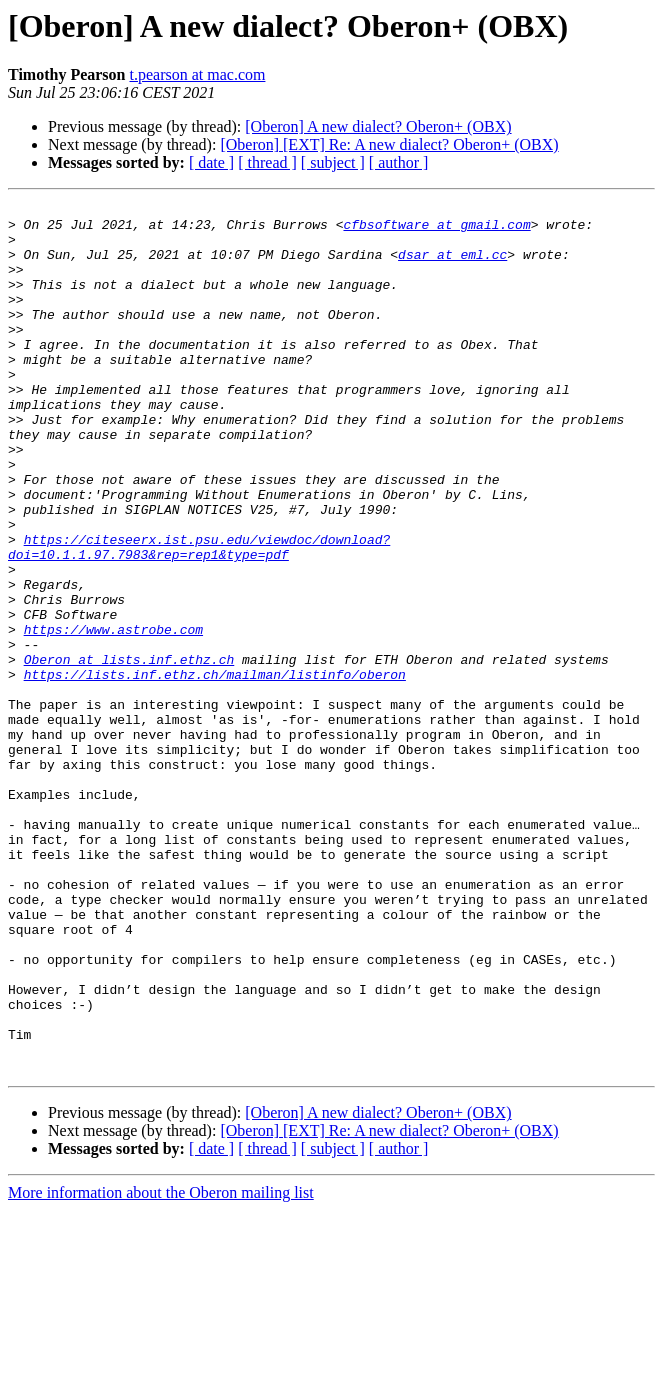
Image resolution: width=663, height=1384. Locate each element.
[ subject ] (333, 162)
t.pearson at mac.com (197, 74)
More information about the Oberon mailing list (161, 1366)
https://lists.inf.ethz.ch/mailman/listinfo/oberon (215, 770)
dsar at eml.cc (452, 266)
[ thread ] (267, 162)
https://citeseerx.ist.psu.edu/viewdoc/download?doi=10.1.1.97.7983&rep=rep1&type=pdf (199, 617)
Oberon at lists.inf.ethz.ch (129, 752)
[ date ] (211, 162)
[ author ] (399, 162)
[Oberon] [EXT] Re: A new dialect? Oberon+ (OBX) (389, 144)
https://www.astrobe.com (113, 716)
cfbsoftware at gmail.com (436, 230)
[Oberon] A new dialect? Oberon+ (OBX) (378, 126)
